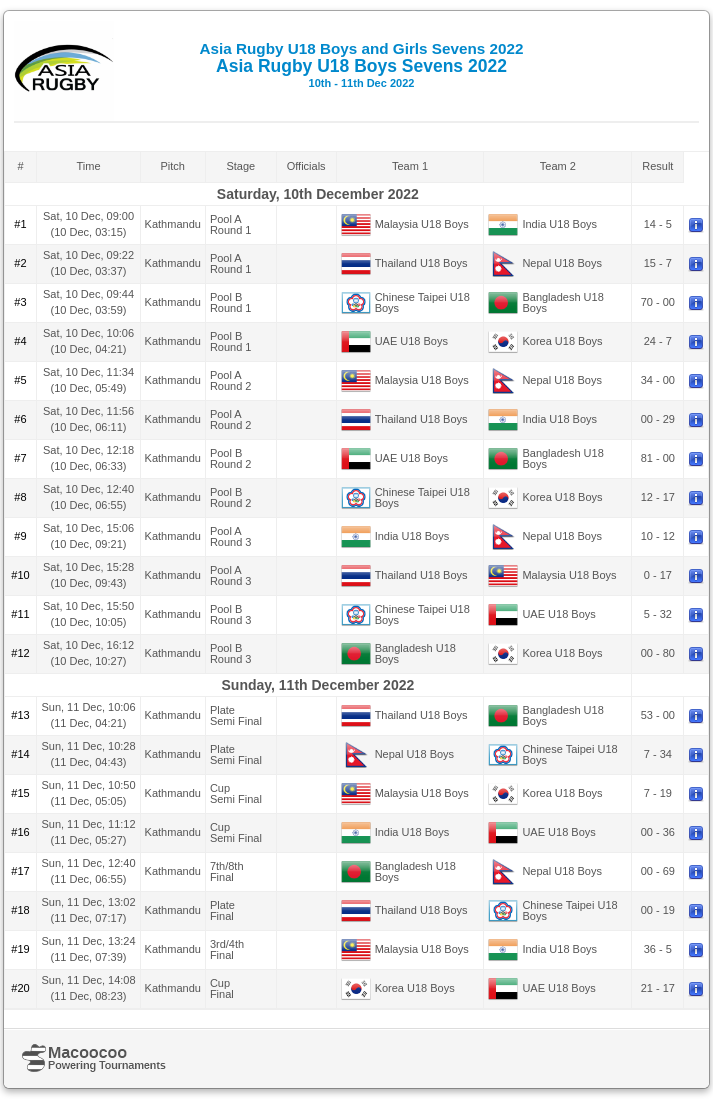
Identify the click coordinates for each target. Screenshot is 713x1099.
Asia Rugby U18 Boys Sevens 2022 (362, 64)
